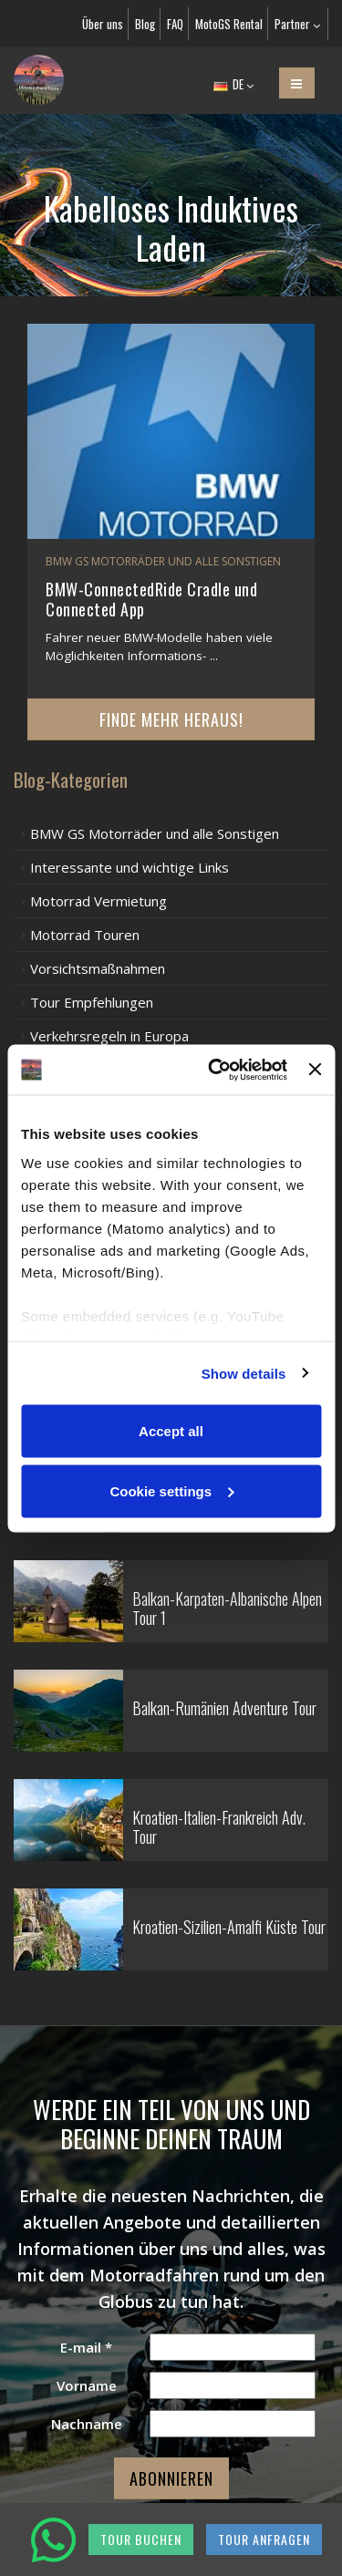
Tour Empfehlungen (91, 1002)
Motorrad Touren (85, 935)
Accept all (171, 1431)
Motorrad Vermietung (98, 901)
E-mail (86, 2347)
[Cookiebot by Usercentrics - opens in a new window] (214, 1069)
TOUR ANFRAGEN (264, 2539)
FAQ (175, 24)
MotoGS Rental (229, 24)
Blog (145, 24)
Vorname (87, 2385)
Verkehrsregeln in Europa (109, 1036)
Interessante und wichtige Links (129, 867)
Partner (297, 24)
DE (233, 84)
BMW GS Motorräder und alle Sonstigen (154, 833)
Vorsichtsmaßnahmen (97, 968)
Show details (244, 1373)
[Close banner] (314, 1069)
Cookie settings (171, 1490)
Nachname (86, 2424)
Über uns (102, 24)
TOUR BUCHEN (140, 2539)
